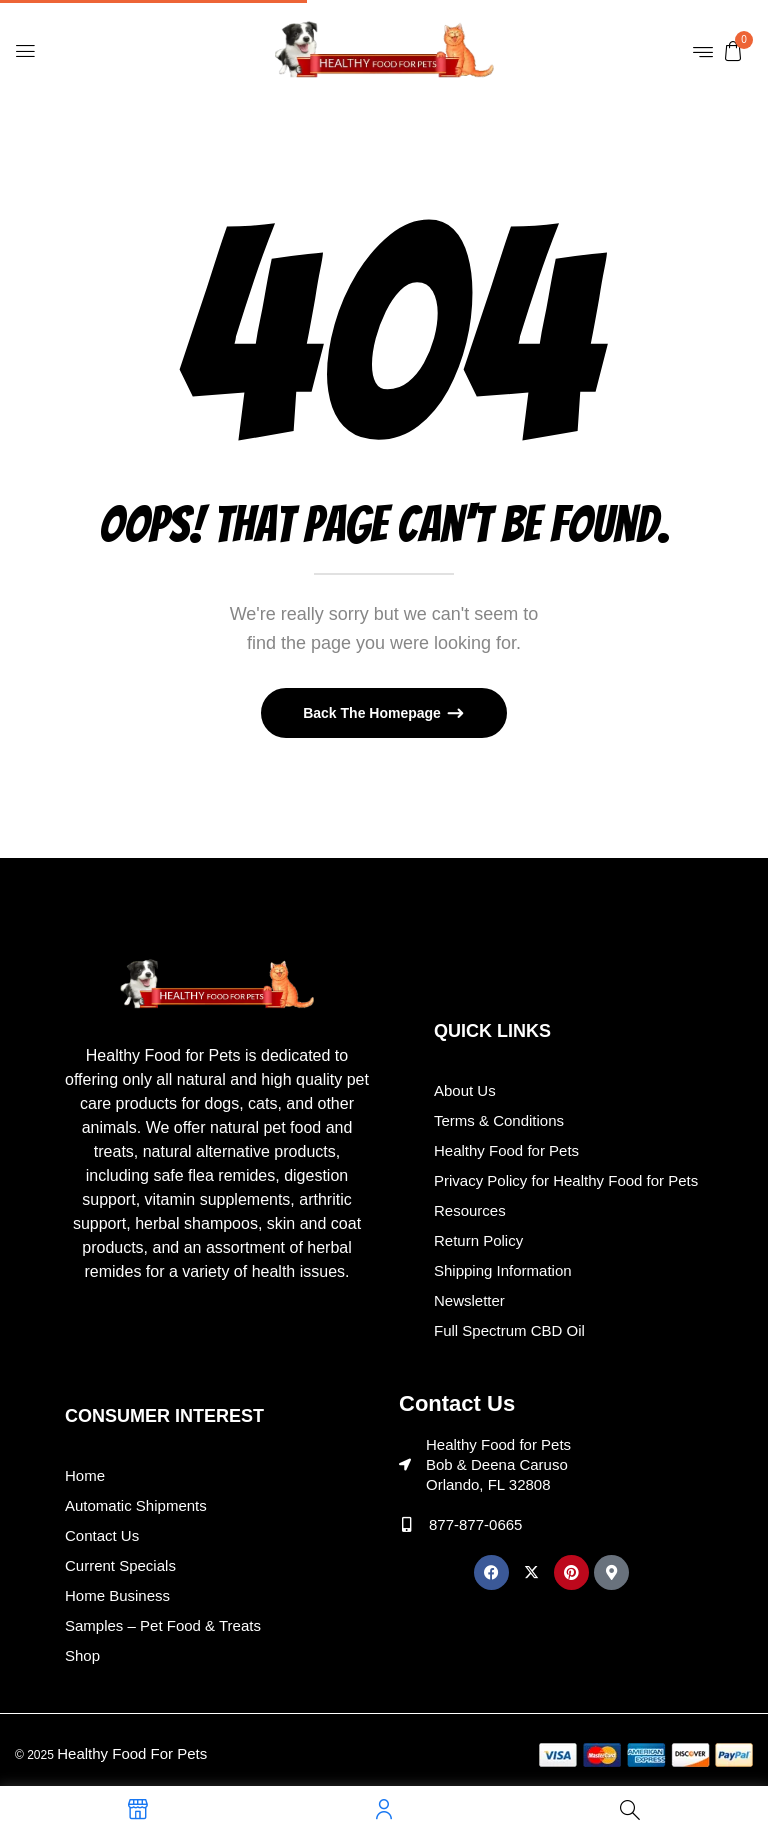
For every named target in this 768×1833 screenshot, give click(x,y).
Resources (470, 1210)
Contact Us (102, 1535)
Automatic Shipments (136, 1505)
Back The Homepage (374, 713)
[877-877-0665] (406, 1524)
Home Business (117, 1595)
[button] (733, 50)
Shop (82, 1655)
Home (85, 1475)
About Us (465, 1090)
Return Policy (478, 1240)
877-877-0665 (475, 1524)
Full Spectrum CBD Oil (509, 1330)
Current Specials (120, 1565)
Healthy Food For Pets (132, 1753)
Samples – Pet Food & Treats (163, 1625)
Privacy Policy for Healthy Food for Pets (566, 1180)
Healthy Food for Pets (506, 1150)
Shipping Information (503, 1270)
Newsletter (469, 1300)
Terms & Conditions (499, 1120)
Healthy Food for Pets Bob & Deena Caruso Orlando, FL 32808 (498, 1464)
